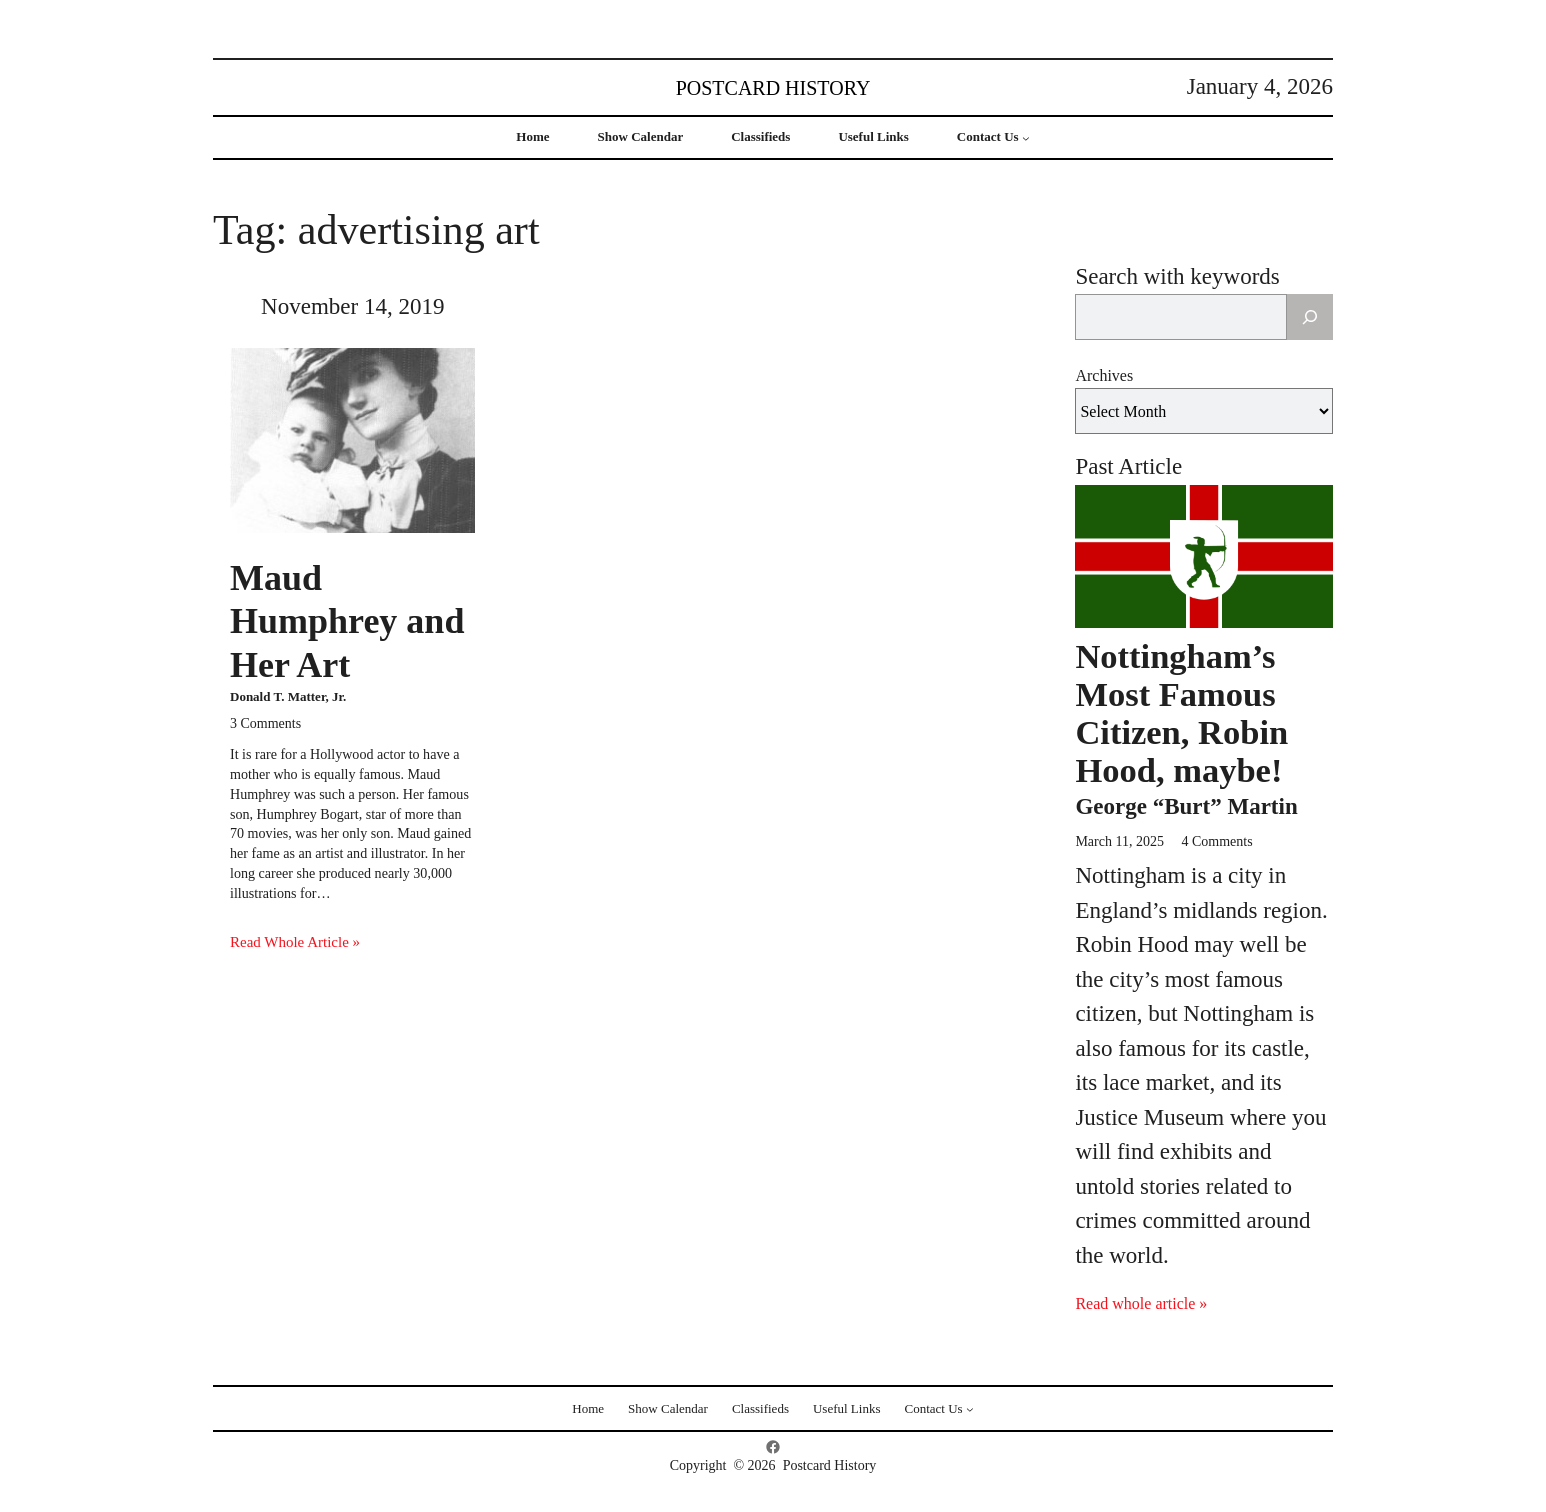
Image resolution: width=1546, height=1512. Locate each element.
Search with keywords (1177, 276)
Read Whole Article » (295, 942)
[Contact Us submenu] (1026, 138)
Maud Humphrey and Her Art (347, 621)
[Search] (1310, 317)
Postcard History (773, 88)
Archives (1104, 375)
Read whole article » (1141, 1303)
